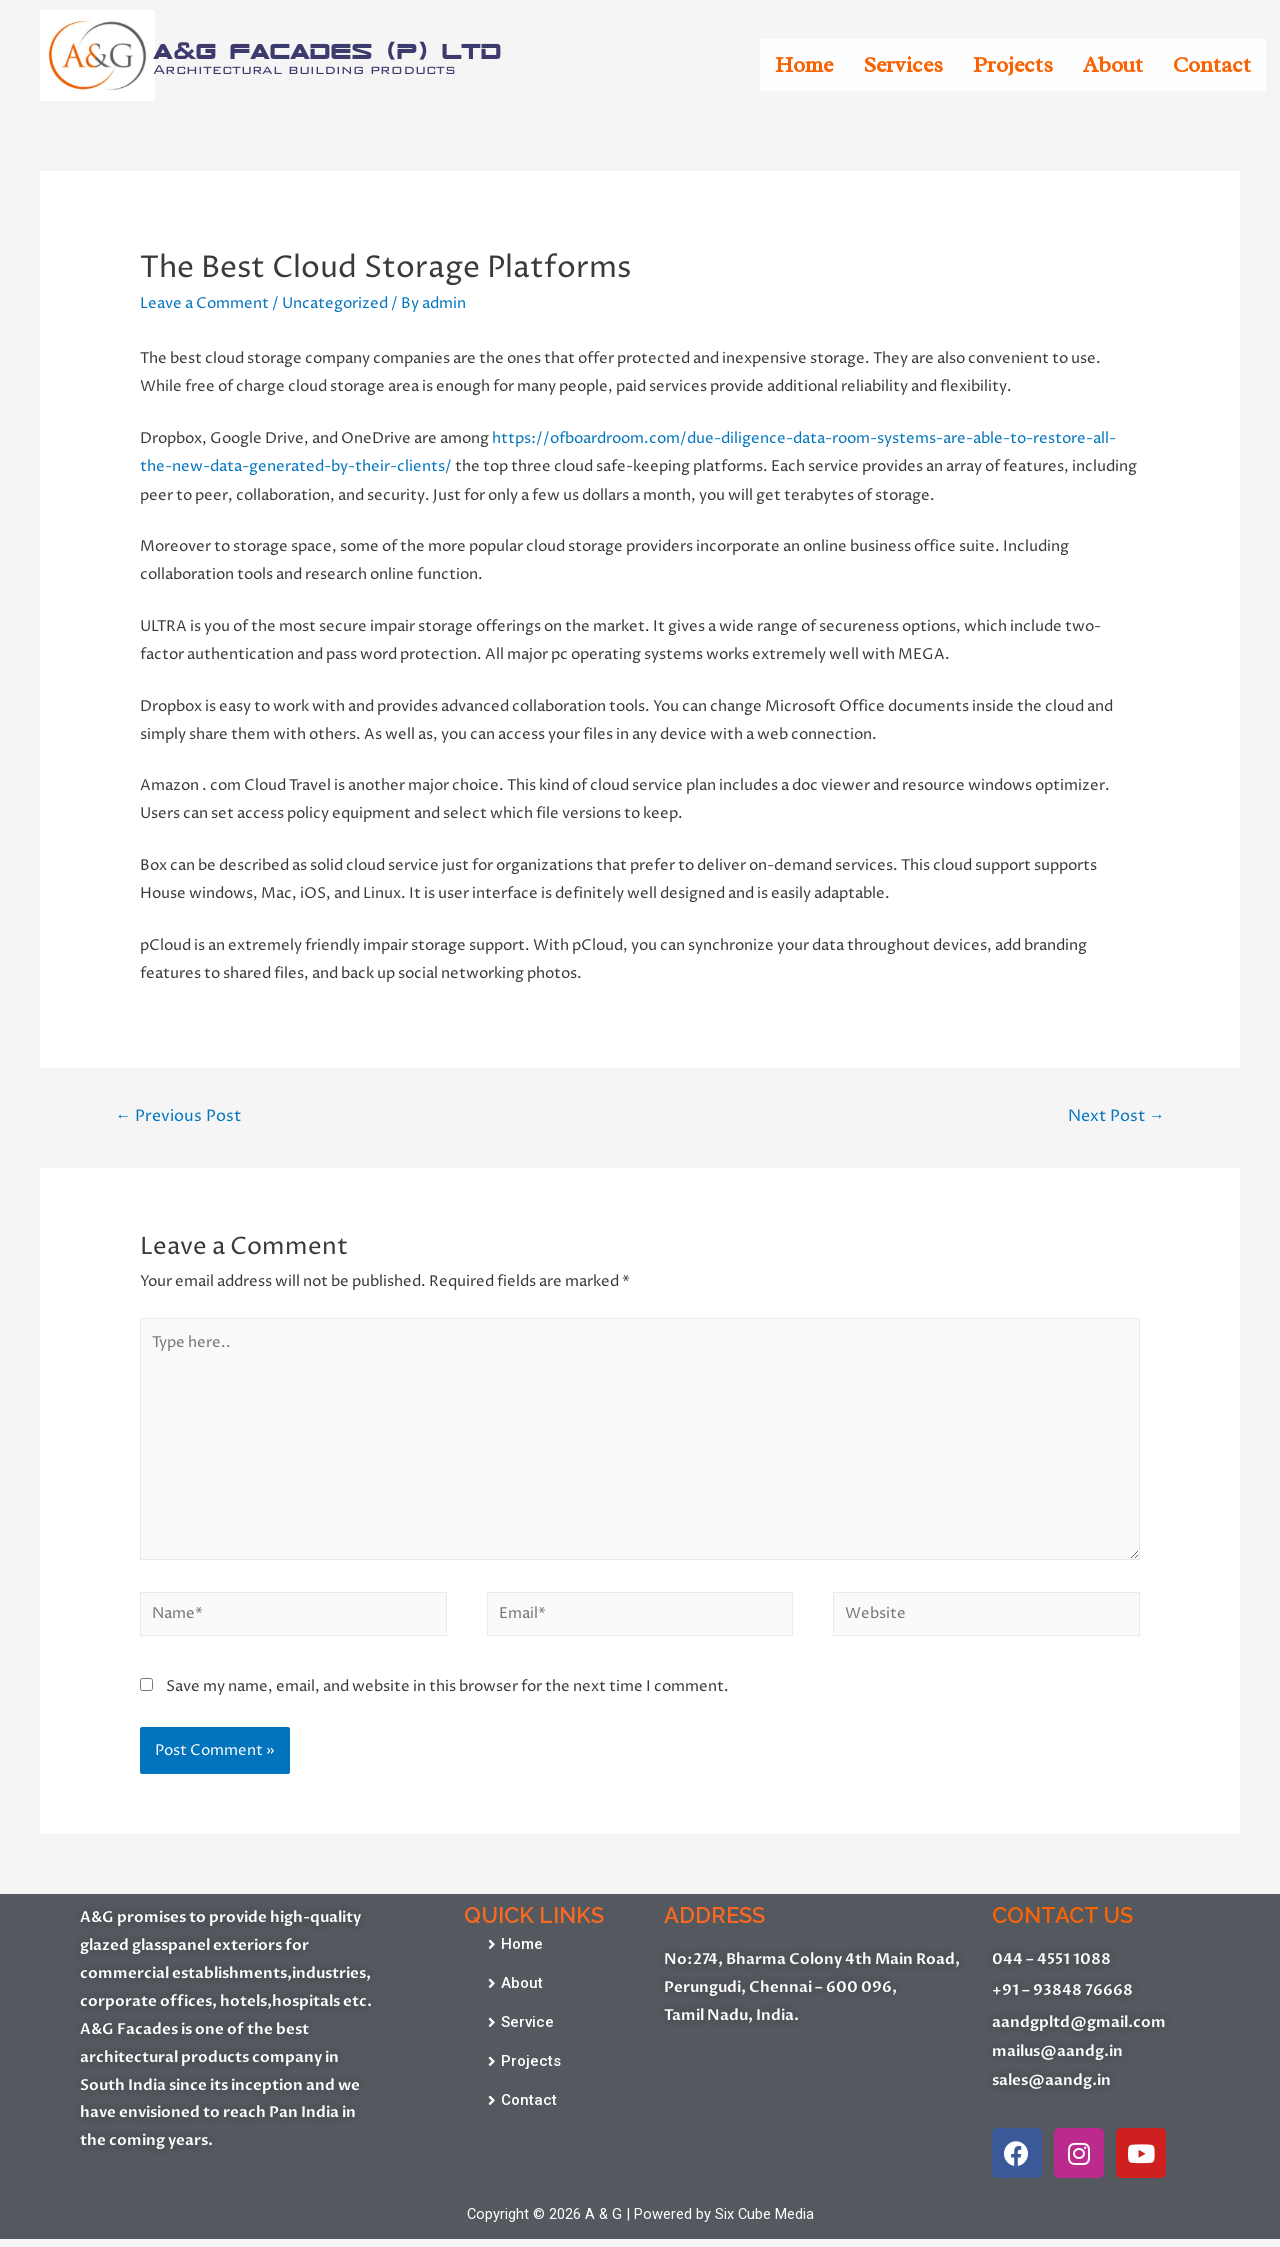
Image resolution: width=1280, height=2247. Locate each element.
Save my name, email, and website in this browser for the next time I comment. (447, 1692)
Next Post (1115, 1115)
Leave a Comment (204, 303)
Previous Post (179, 1115)
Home (804, 65)
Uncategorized (335, 303)
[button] (515, 1952)
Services (903, 65)
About (1113, 65)
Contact (1212, 65)
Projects (1013, 65)
